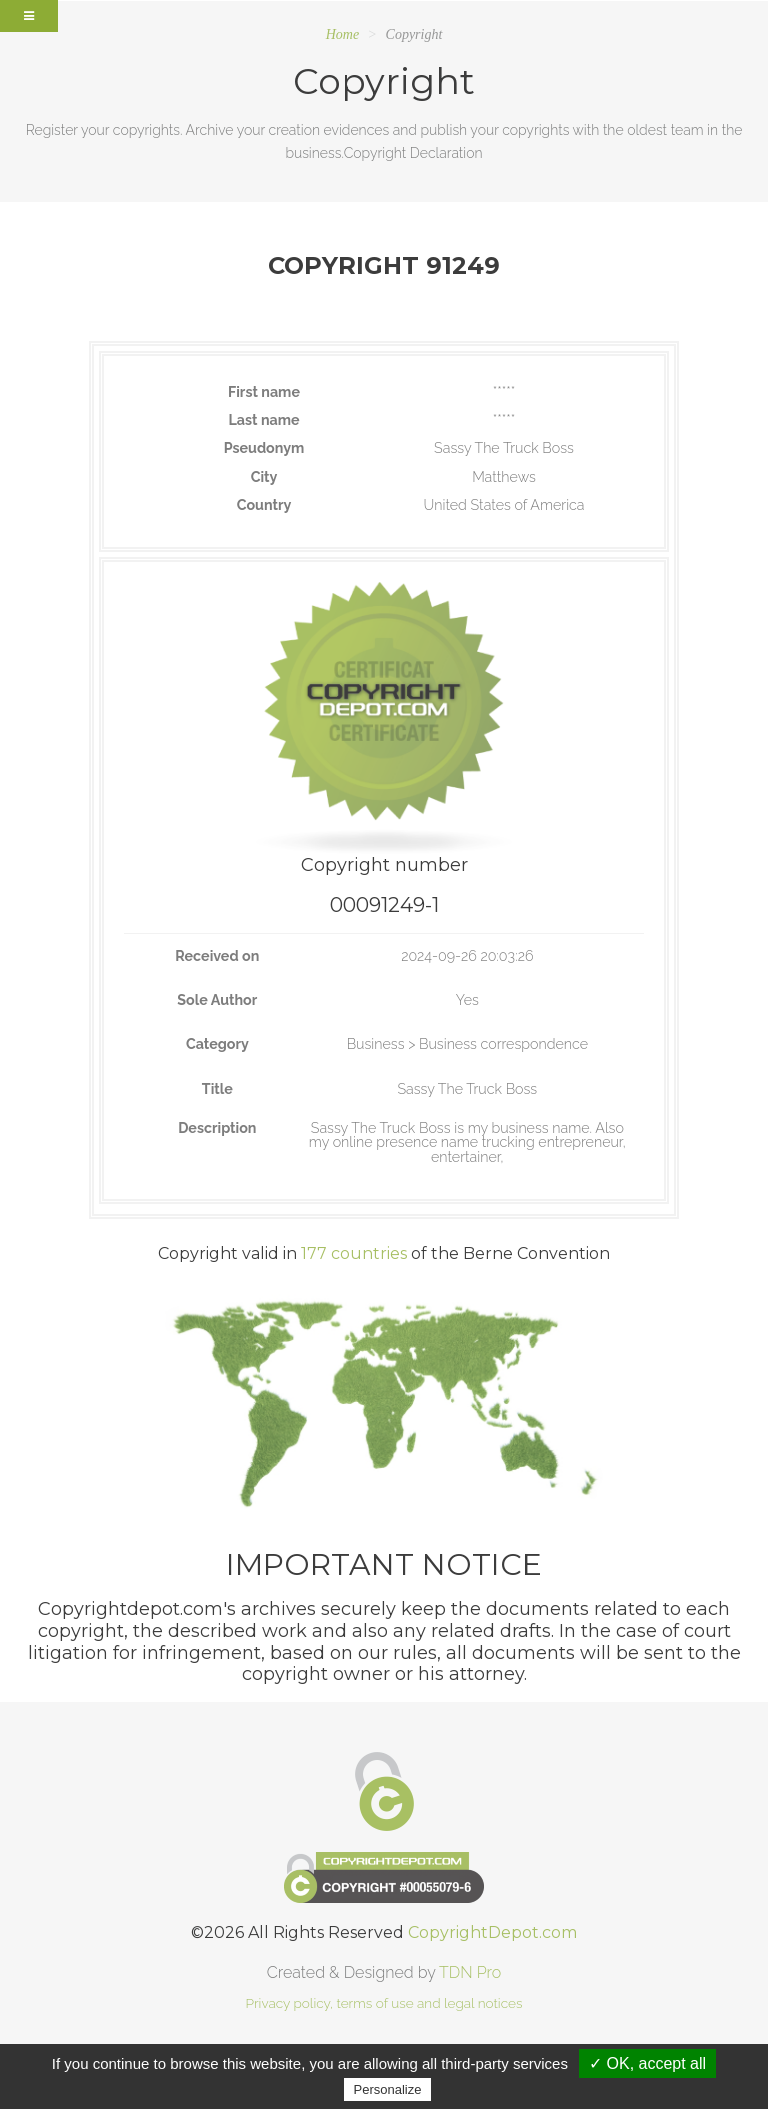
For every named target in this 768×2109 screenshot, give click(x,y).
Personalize (388, 2089)
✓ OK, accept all (647, 2063)
